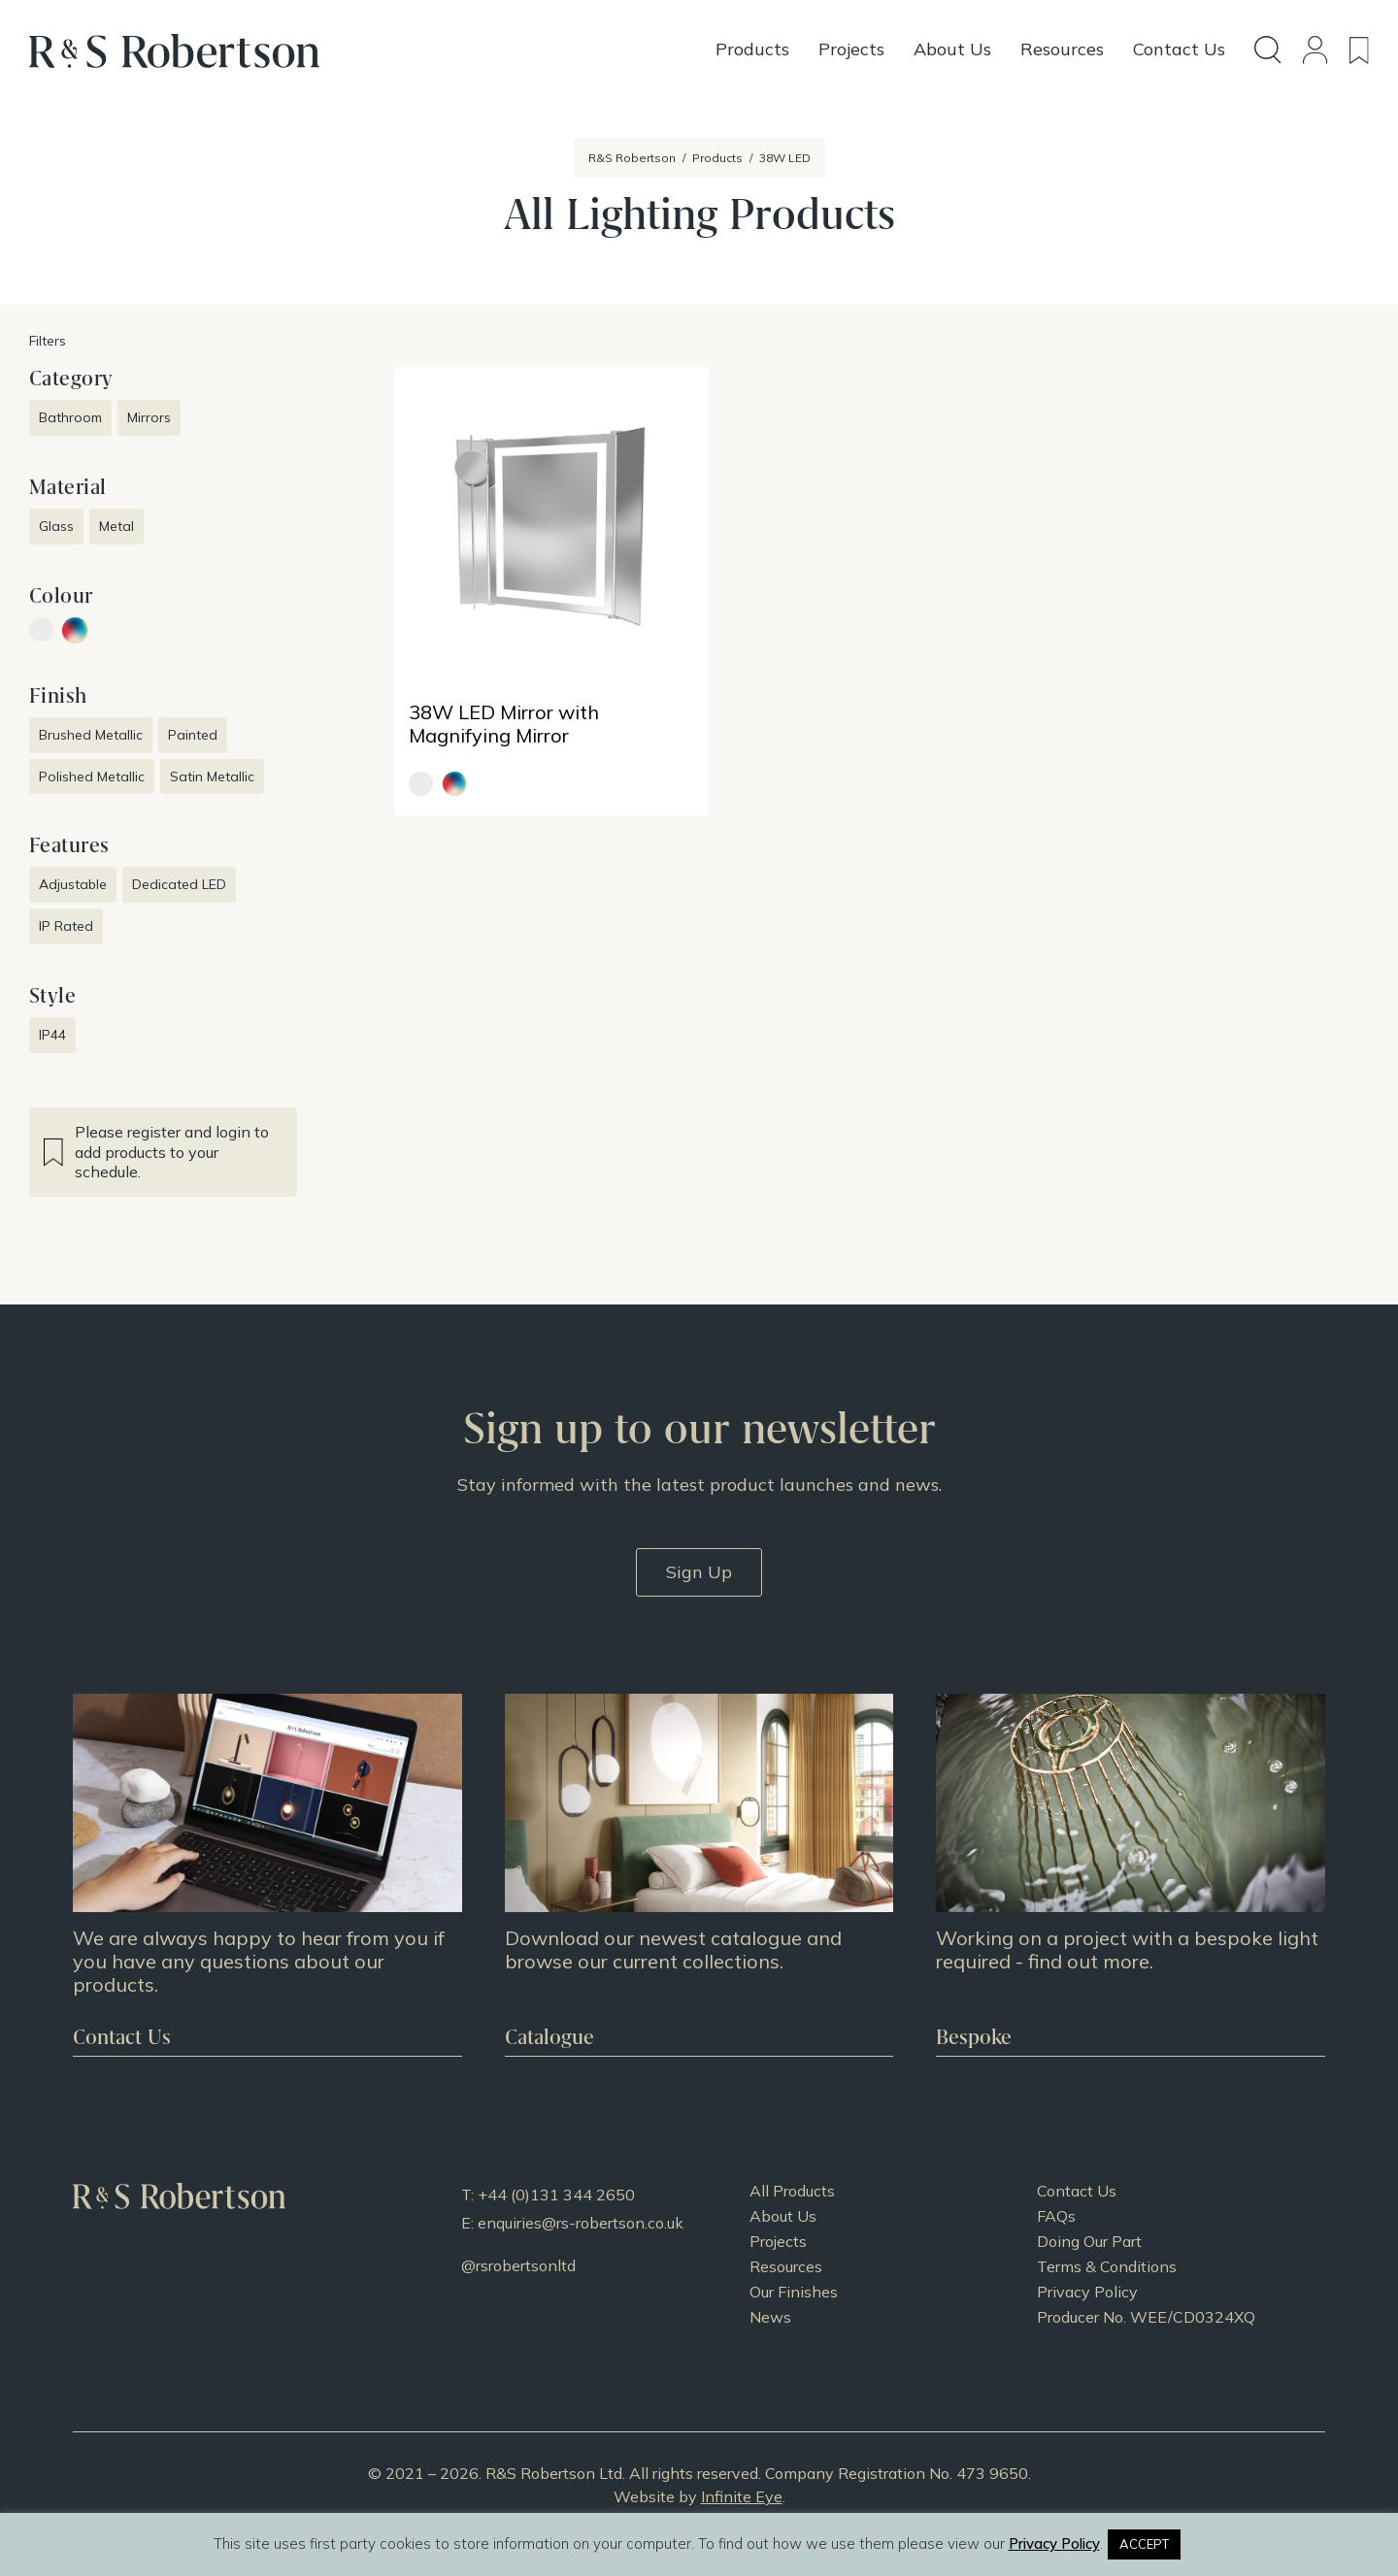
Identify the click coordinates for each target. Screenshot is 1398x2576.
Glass (56, 526)
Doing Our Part (1089, 2241)
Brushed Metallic (91, 734)
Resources (785, 2266)
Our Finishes (793, 2291)
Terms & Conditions (1107, 2266)
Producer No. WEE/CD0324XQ (1146, 2317)
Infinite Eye (741, 2496)
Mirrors (149, 417)
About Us (782, 2216)
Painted (192, 734)
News (770, 2317)
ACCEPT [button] (1144, 2544)
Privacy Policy (1087, 2291)
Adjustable (73, 884)
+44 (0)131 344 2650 (556, 2194)
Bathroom (70, 417)
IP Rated (66, 926)
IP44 (52, 1034)
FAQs (1056, 2216)
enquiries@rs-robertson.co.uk (580, 2222)
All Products (792, 2190)
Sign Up (699, 1572)
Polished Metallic (92, 776)
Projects (778, 2241)
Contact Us (1076, 2190)
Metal (116, 526)
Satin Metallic (212, 776)
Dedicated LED (179, 884)
